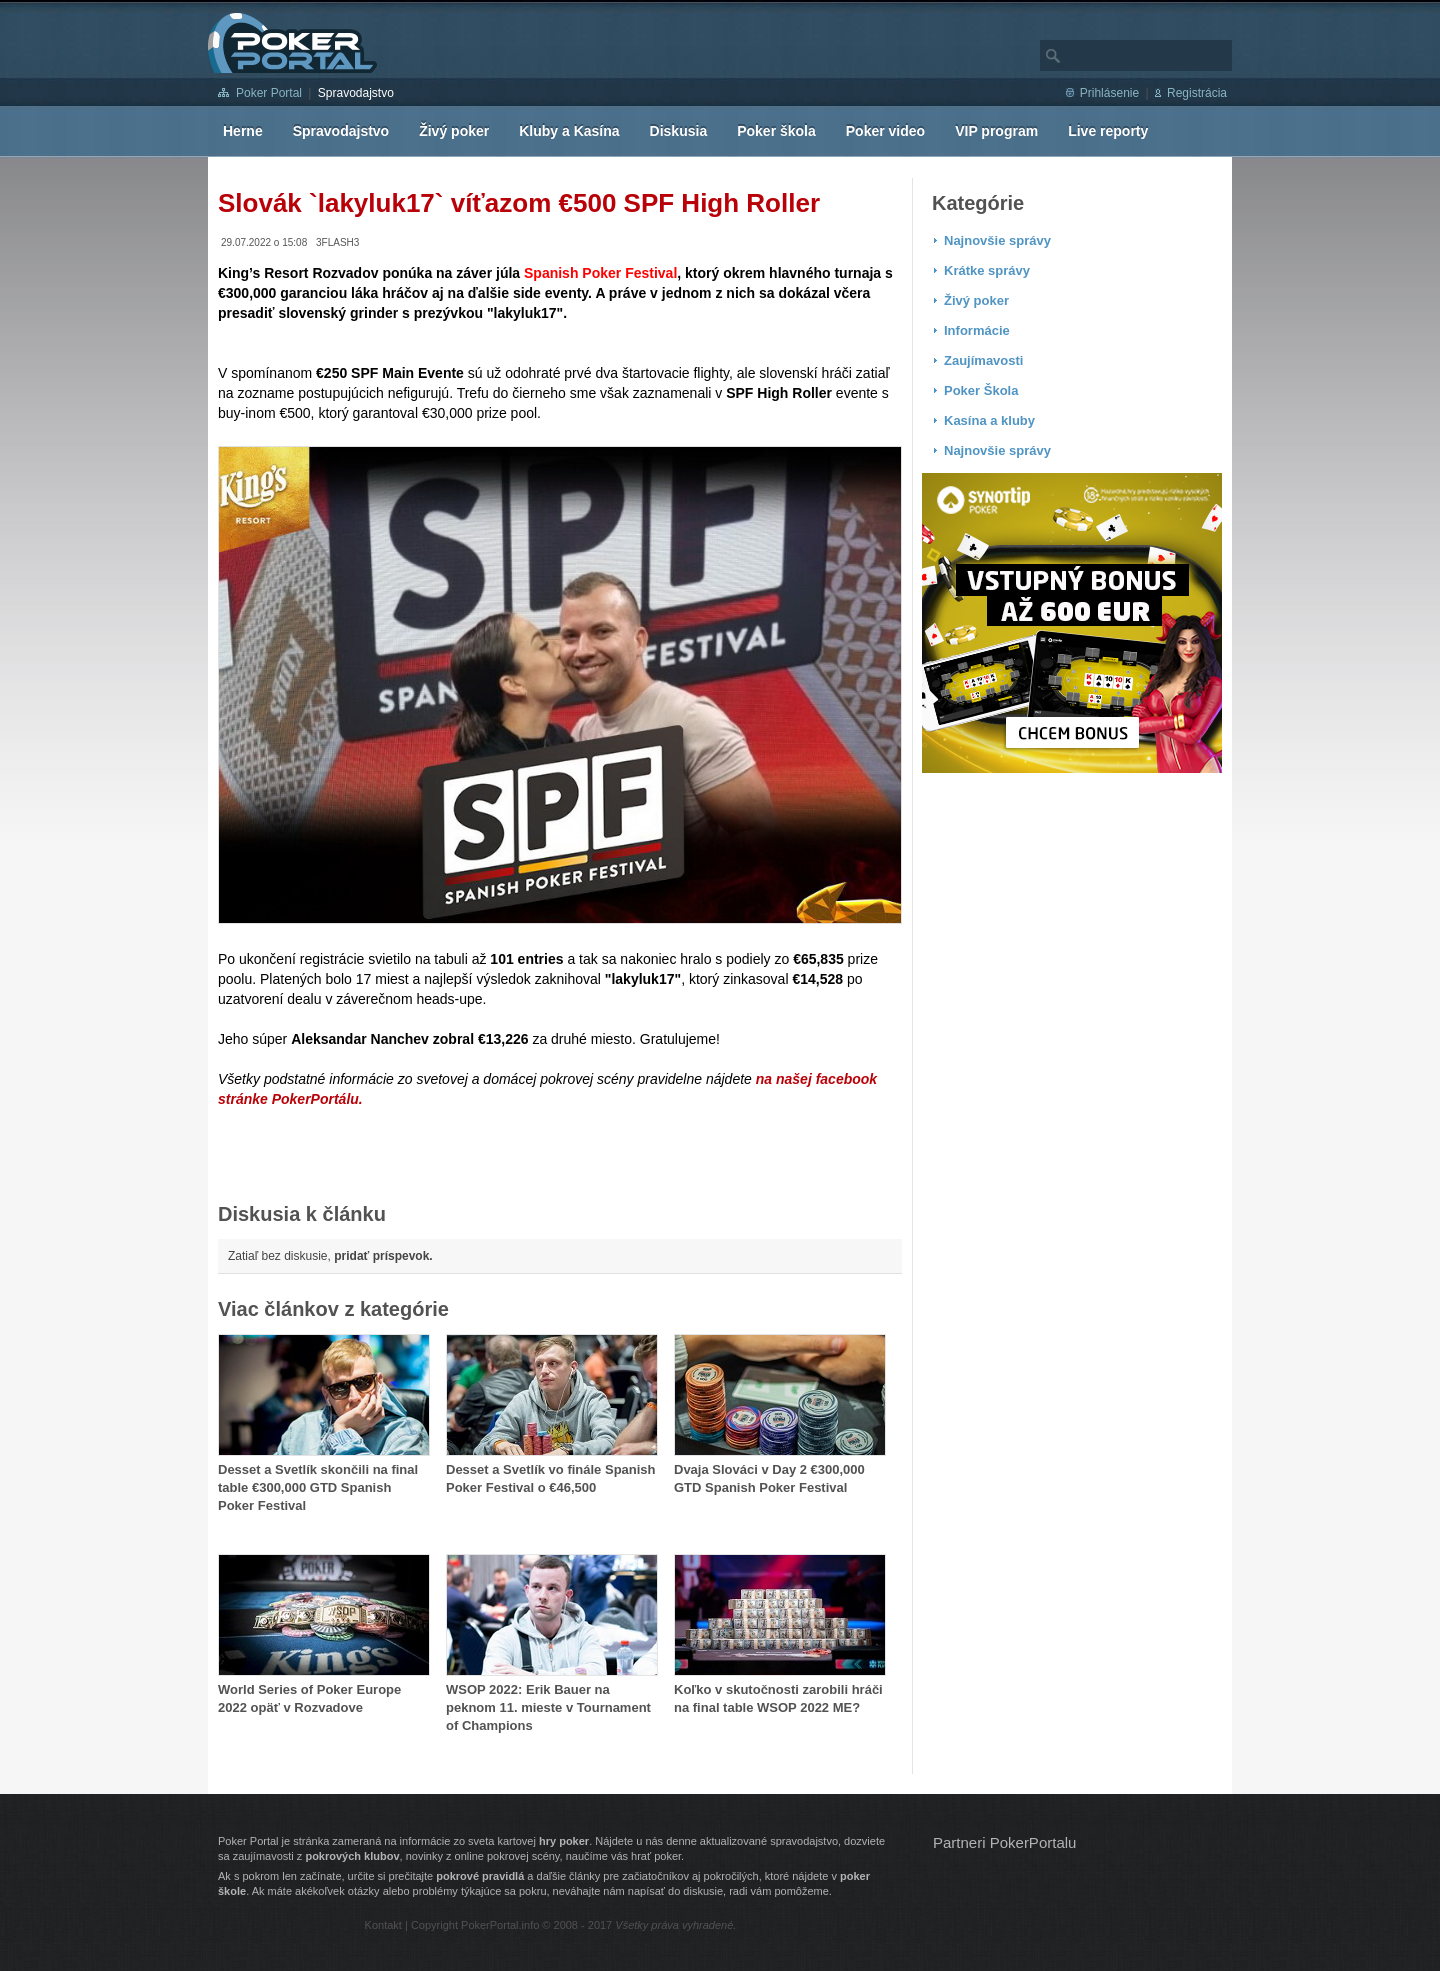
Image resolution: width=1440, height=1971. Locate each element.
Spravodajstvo (356, 93)
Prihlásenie (1109, 93)
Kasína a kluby (989, 420)
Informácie (977, 330)
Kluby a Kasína (569, 131)
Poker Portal (269, 93)
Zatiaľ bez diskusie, (330, 1256)
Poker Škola (981, 390)
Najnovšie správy (997, 240)
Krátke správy (987, 270)
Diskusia (679, 131)
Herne (243, 131)
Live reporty (1108, 131)
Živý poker (454, 131)
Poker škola (776, 131)
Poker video (885, 131)
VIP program (996, 131)
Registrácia (1197, 93)
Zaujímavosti (983, 360)
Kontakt (383, 1925)
